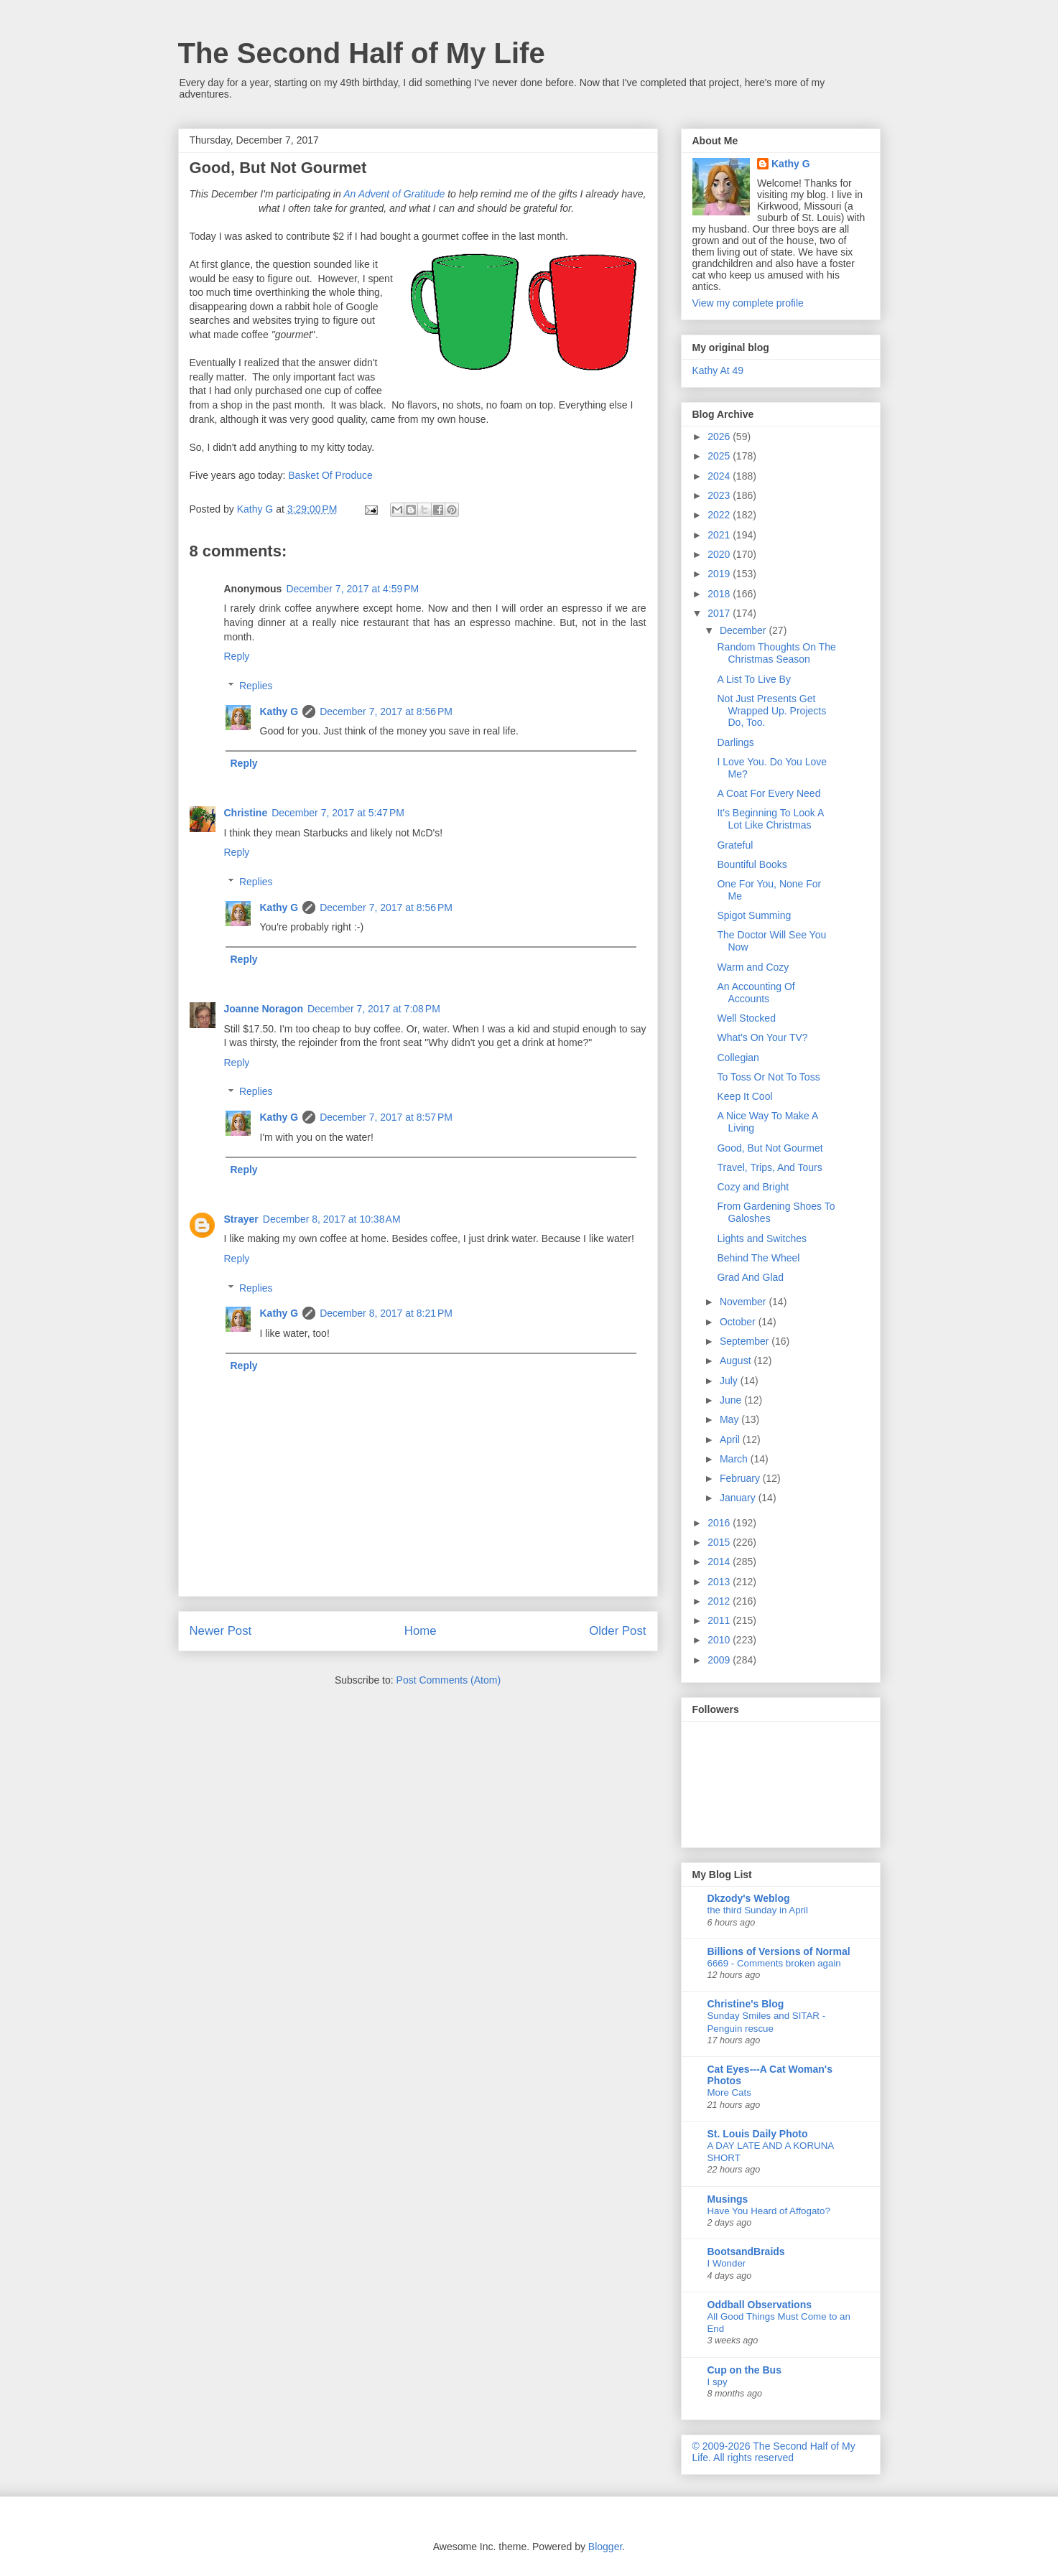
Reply (237, 656)
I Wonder (726, 2263)
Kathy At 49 (718, 370)
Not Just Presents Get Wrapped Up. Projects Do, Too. (771, 711)
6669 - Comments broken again (774, 1963)
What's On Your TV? (762, 1037)
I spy (717, 2381)
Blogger (605, 2546)
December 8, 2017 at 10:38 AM (332, 1219)
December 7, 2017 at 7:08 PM (373, 1008)
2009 (720, 1660)
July (730, 1380)
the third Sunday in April (757, 1910)
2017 (720, 613)
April (731, 1439)
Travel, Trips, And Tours (769, 1167)
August (736, 1360)
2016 (720, 1523)
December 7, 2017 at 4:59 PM (352, 588)
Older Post (617, 1631)
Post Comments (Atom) (448, 1680)
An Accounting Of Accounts (755, 992)
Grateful (735, 845)
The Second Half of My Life (361, 53)
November (744, 1301)
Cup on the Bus (744, 2370)
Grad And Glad (750, 1277)
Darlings (735, 742)
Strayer (241, 1219)
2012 (720, 1601)
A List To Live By (753, 679)
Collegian (737, 1057)
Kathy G (279, 711)
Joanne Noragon (263, 1008)
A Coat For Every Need (768, 793)
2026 (720, 436)
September (745, 1341)
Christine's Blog (745, 2004)
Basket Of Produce (330, 475)
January (739, 1497)
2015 (720, 1542)
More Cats (729, 2092)
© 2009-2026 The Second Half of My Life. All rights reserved (773, 2451)
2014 (720, 1561)
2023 (720, 495)
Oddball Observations (759, 2304)
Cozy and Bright (753, 1187)
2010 (720, 1640)
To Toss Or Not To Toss (768, 1077)
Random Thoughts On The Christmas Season (776, 653)
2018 (720, 593)
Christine (246, 812)
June (732, 1400)
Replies (256, 685)
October (739, 1321)
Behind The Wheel (758, 1258)
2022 (720, 515)
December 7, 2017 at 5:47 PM (338, 812)
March (735, 1459)
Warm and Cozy (753, 967)
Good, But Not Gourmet (769, 1148)
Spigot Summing (754, 915)
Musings (727, 2199)
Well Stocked (746, 1018)
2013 (720, 1581)
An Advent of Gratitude (394, 194)
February (741, 1478)
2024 (720, 476)
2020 (720, 554)
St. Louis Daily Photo (757, 2133)
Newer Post (221, 1631)
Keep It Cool (744, 1096)
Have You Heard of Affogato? (768, 2211)
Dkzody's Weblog (748, 1898)
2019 (720, 573)
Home (420, 1631)
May (730, 1419)
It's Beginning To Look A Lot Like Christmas (770, 819)
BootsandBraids (746, 2251)
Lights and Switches (762, 1238)
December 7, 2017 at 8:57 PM (386, 1117)
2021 (720, 535)
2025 (720, 456)
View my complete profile (748, 303)
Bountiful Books (751, 864)
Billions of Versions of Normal (778, 1951)
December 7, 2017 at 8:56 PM (386, 711)
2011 (720, 1620)
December (744, 630)
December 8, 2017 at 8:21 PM (386, 1313)
